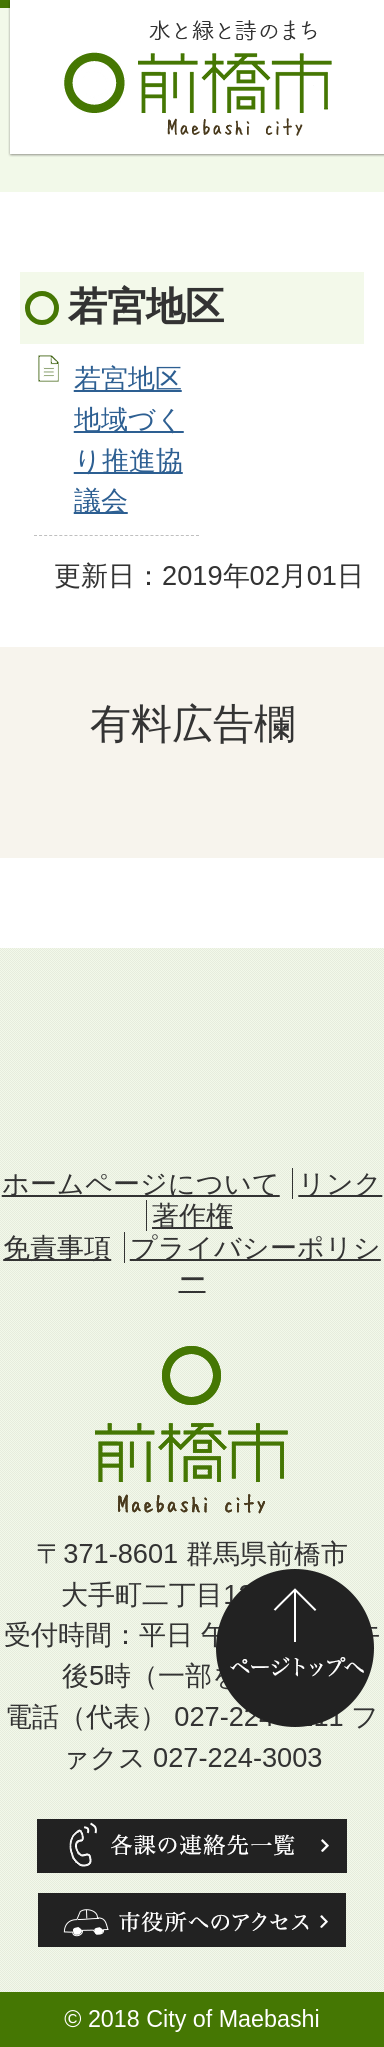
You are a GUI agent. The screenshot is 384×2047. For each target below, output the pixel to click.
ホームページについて (141, 1183)
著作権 (192, 1215)
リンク (340, 1183)
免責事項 (57, 1247)
